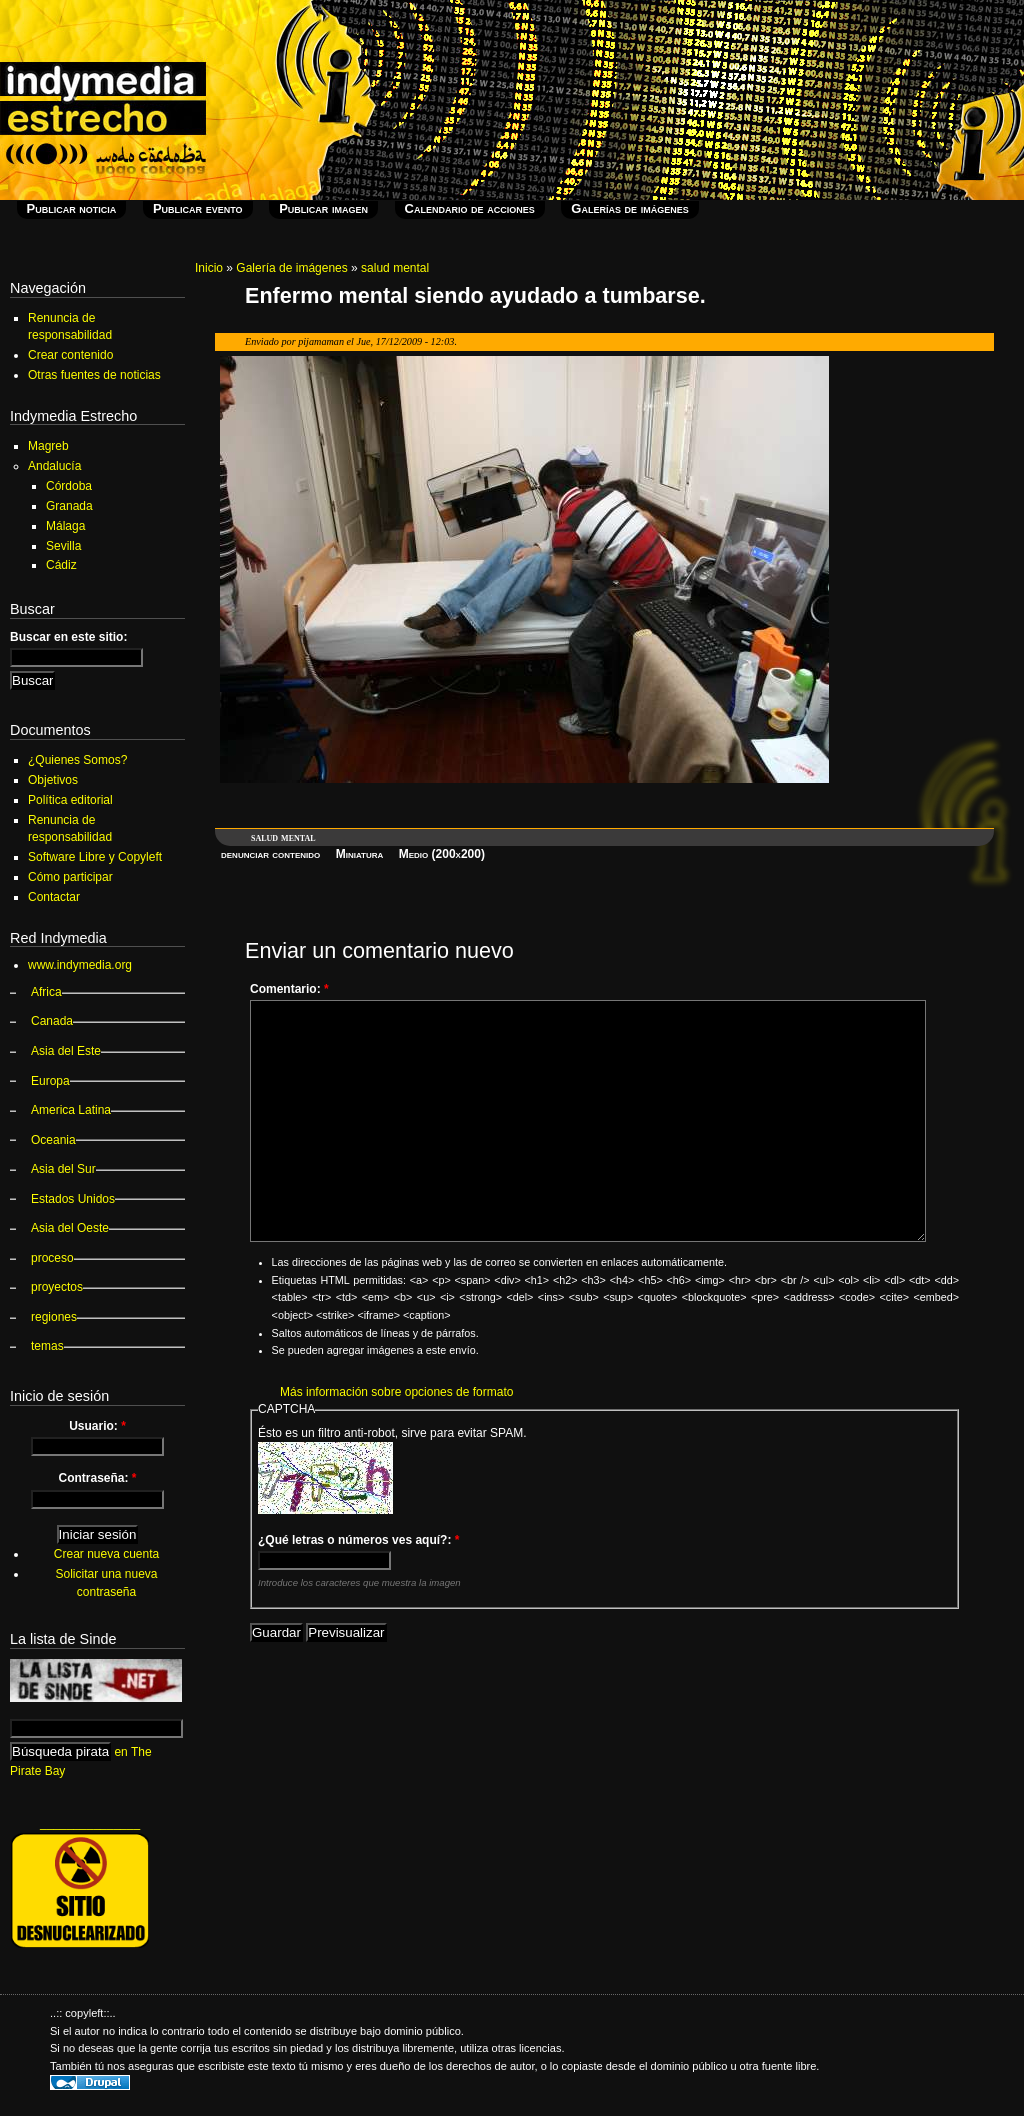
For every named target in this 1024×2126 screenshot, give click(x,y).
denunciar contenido (270, 854)
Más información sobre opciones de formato (396, 1392)
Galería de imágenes (291, 268)
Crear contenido (70, 355)
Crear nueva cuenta (106, 1554)
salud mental (395, 268)
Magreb (48, 446)
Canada (52, 1021)
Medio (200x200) (442, 854)
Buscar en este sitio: (68, 637)
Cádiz (61, 565)
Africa (46, 992)
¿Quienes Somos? (77, 760)
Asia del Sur (63, 1169)
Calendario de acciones (470, 208)
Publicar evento (198, 208)
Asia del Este (66, 1051)
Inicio (209, 268)
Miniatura (360, 854)
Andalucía (54, 466)
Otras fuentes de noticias (94, 375)
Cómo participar (70, 877)
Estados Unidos (73, 1199)
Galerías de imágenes (629, 208)
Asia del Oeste (70, 1228)
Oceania (53, 1140)
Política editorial (70, 800)
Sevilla (63, 546)
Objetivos (53, 780)
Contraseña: (97, 1478)
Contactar (54, 897)
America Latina (71, 1110)
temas (47, 1346)
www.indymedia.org (80, 965)
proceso (52, 1258)
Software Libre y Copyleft (95, 857)
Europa (50, 1081)
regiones (54, 1317)
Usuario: (97, 1426)
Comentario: (289, 989)
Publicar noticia (72, 208)
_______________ (90, 1823)
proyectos (57, 1287)
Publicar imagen (323, 208)
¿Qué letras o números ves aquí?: (358, 1540)
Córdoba (69, 486)
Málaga (65, 526)
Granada (69, 506)
